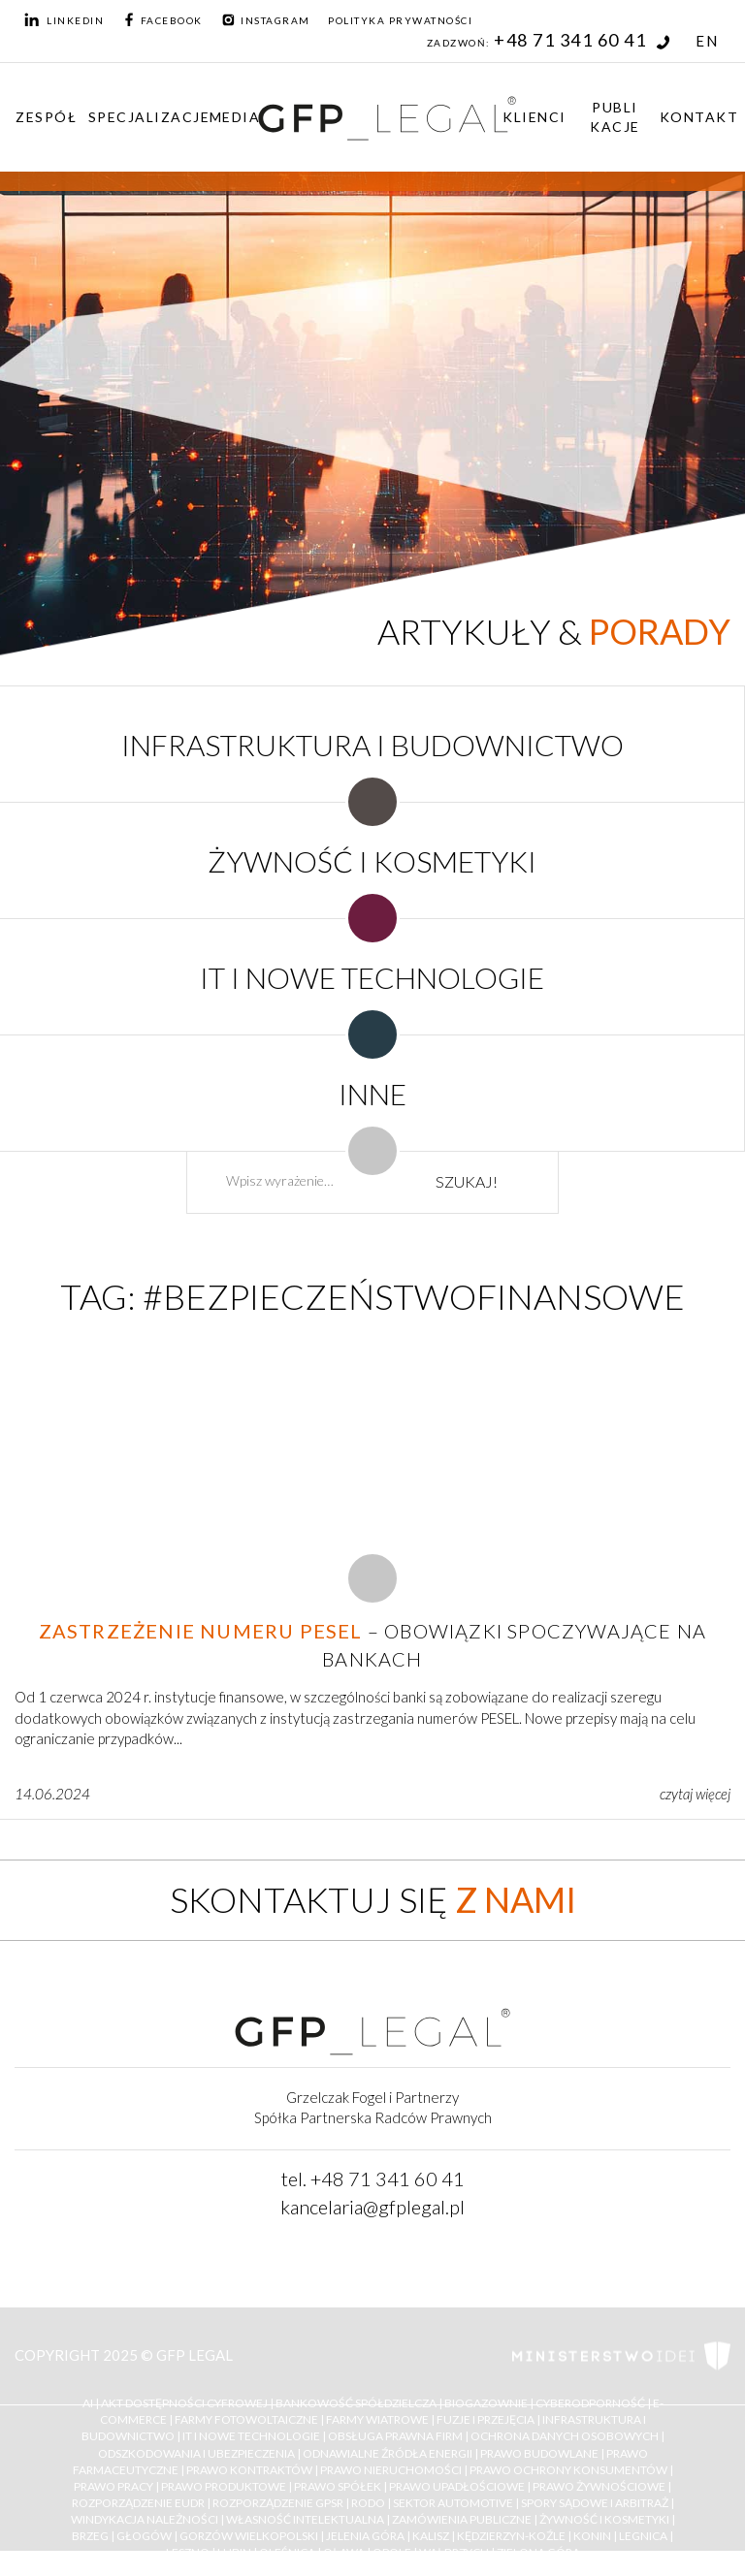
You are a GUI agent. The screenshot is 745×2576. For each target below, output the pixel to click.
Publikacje (615, 117)
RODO (368, 2503)
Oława (344, 2553)
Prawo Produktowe (223, 2486)
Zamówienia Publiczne (462, 2519)
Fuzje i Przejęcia (485, 2420)
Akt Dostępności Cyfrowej (184, 2403)
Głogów (144, 2536)
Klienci (534, 117)
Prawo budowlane (539, 2453)
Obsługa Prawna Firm (395, 2437)
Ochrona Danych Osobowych (564, 2437)
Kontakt (699, 117)
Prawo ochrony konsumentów (568, 2470)
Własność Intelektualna (305, 2519)
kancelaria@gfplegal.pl (372, 2206)
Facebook (162, 20)
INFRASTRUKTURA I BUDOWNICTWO (372, 744)
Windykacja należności (144, 2519)
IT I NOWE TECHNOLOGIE (372, 977)
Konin (592, 2536)
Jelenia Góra (365, 2536)
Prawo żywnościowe (599, 2486)
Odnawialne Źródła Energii (387, 2453)
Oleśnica (287, 2553)
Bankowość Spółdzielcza (356, 2403)
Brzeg (90, 2536)
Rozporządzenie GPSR (277, 2503)
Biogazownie (486, 2403)
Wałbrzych (454, 2553)
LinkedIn (64, 20)
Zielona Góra (538, 2553)
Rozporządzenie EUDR (138, 2503)
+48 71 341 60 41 (582, 39)
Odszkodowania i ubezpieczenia (196, 2453)
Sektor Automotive (453, 2503)
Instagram (265, 20)
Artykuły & (553, 631)
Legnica (643, 2536)
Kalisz (430, 2536)
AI (87, 2403)
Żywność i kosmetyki (604, 2519)
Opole (391, 2553)
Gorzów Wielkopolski (248, 2536)
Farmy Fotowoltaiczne (246, 2420)
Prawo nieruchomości (391, 2470)
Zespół (46, 117)
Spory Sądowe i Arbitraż (594, 2503)
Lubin (234, 2553)
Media (235, 117)
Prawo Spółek (337, 2486)
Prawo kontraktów (249, 2470)
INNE (372, 1093)
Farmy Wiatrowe (377, 2420)
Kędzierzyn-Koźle (511, 2536)
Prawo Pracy (113, 2486)
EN (707, 40)
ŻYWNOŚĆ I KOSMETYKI (372, 861)
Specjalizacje (149, 117)
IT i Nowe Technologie (251, 2437)
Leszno (188, 2553)
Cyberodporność (590, 2403)
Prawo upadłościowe (457, 2486)
